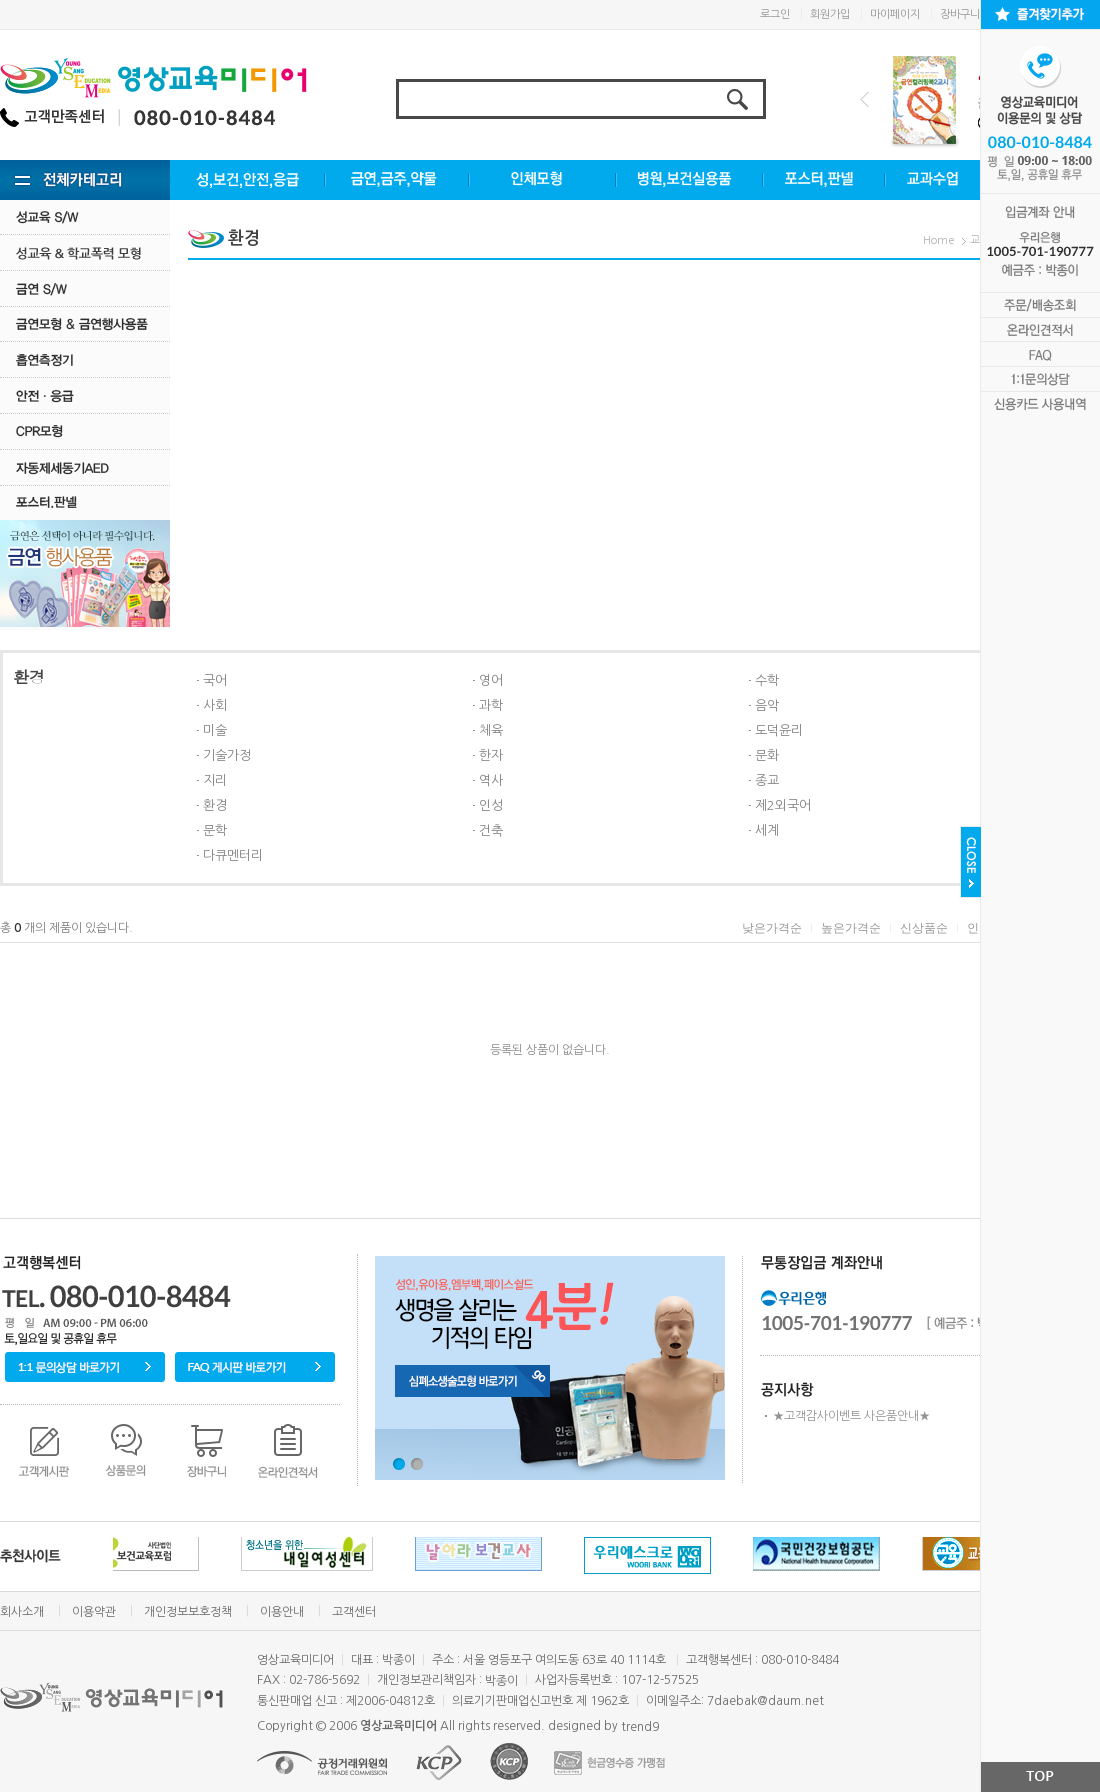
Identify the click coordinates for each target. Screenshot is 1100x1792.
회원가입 (830, 14)
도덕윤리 (779, 730)
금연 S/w (85, 288)
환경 (215, 805)
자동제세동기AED (85, 467)
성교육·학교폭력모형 (85, 252)
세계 (767, 830)
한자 (491, 755)
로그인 (775, 14)
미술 (215, 730)
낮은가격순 (772, 928)
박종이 (501, 1681)
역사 (491, 780)
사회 (215, 705)
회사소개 (22, 1612)
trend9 (640, 1727)
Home (939, 240)
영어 (491, 680)
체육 (491, 730)
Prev (864, 99)
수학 (767, 680)
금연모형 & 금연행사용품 (85, 323)
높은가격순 (851, 928)
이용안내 (282, 1612)
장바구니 (960, 14)
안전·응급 (85, 395)
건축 (491, 830)
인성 (491, 805)
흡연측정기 (85, 359)
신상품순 (924, 928)
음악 (767, 705)
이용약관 (94, 1612)
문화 (767, 755)
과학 (491, 705)
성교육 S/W (85, 216)
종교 (767, 780)
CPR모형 (85, 431)
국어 (215, 680)
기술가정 (227, 755)
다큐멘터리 (233, 855)
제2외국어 (783, 805)
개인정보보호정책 (188, 1612)
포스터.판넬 (85, 502)
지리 (215, 780)
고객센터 (354, 1612)
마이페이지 (895, 14)
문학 (215, 830)
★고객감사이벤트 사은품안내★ (851, 1416)
